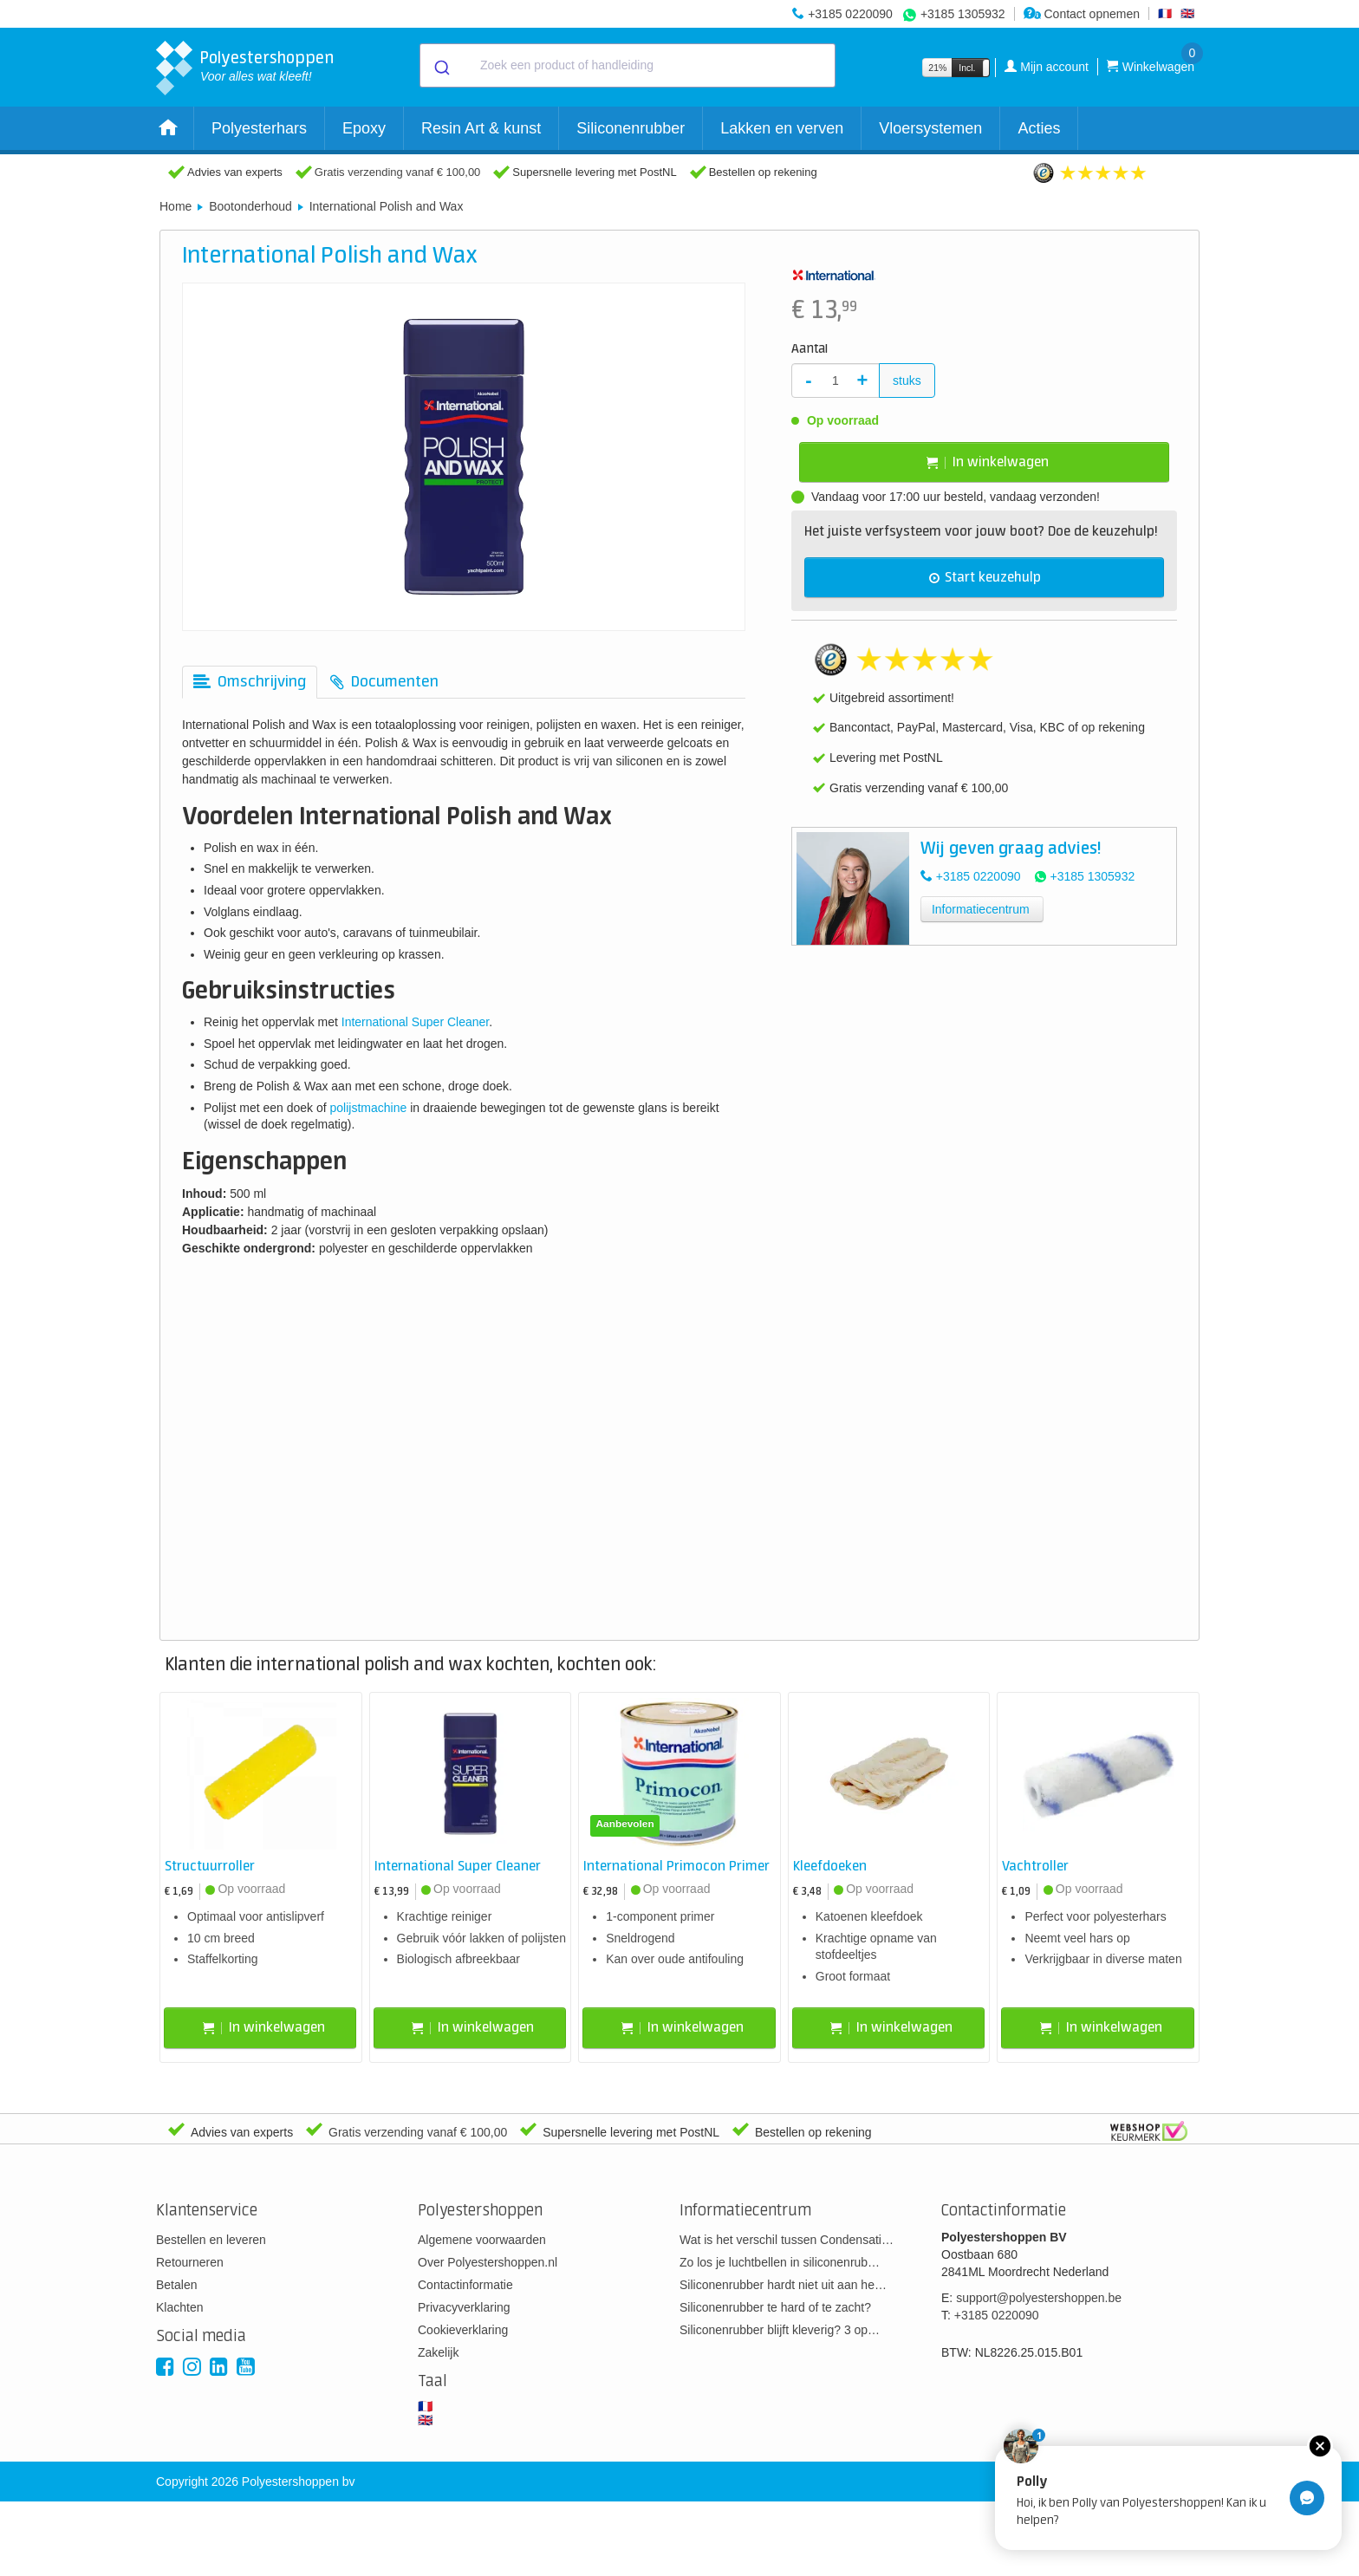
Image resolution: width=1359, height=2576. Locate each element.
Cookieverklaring (463, 2330)
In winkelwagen (988, 462)
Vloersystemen (930, 128)
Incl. (967, 67)
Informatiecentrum (981, 909)
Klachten (179, 2307)
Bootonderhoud (250, 206)
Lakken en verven (781, 128)
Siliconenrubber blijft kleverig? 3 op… (780, 2330)
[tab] (249, 682)
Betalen (176, 2285)
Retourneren (190, 2262)
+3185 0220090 (850, 14)
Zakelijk (438, 2352)
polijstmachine (368, 1108)
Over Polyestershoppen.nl (487, 2262)
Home (175, 206)
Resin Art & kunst (481, 128)
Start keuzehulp (984, 577)
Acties (1039, 128)
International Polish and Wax (386, 206)
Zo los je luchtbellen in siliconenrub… (780, 2262)
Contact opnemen (1082, 14)
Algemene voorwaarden (482, 2240)
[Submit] (440, 66)
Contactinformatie (465, 2285)
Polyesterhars (259, 128)
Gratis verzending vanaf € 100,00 (398, 172)
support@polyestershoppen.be (1039, 2298)
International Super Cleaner (415, 1022)
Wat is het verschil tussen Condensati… (787, 2240)
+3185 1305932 (962, 14)
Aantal (809, 349)
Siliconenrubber (630, 128)
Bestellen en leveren (211, 2240)
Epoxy (364, 128)
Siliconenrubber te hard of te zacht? (775, 2307)
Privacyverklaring (464, 2307)
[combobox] (627, 65)
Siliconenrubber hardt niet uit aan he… (783, 2285)
